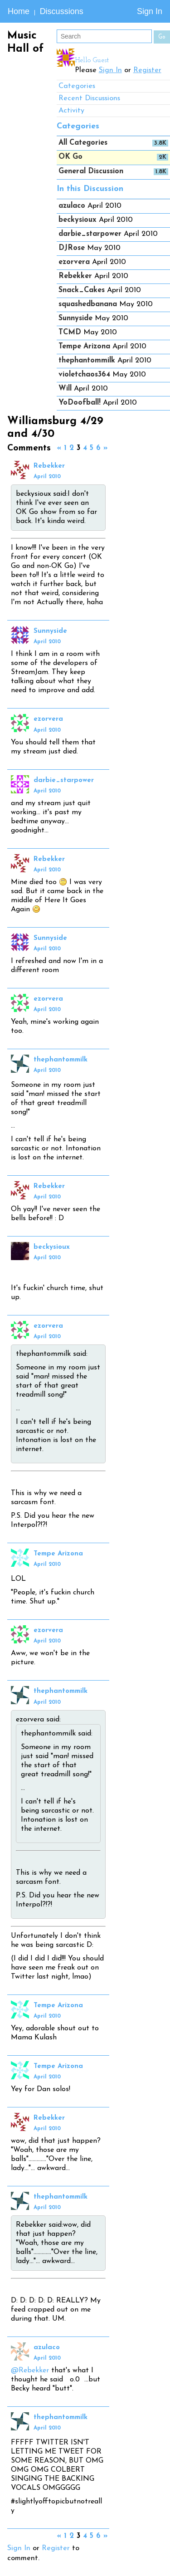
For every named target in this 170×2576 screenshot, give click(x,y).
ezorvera (74, 262)
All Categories (82, 143)
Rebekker (75, 276)
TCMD (69, 332)
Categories (76, 86)
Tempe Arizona (84, 346)
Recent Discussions (89, 98)
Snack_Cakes (81, 290)
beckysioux (77, 220)
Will (65, 388)
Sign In (149, 11)
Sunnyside (75, 318)
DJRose (71, 248)
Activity (71, 110)
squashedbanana (87, 304)
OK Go (70, 157)
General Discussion (90, 171)
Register (147, 70)
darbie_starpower (89, 234)
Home (18, 11)
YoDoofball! (79, 402)
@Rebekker (30, 2370)
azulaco (71, 206)
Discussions (61, 11)
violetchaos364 (84, 374)
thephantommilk (86, 360)
